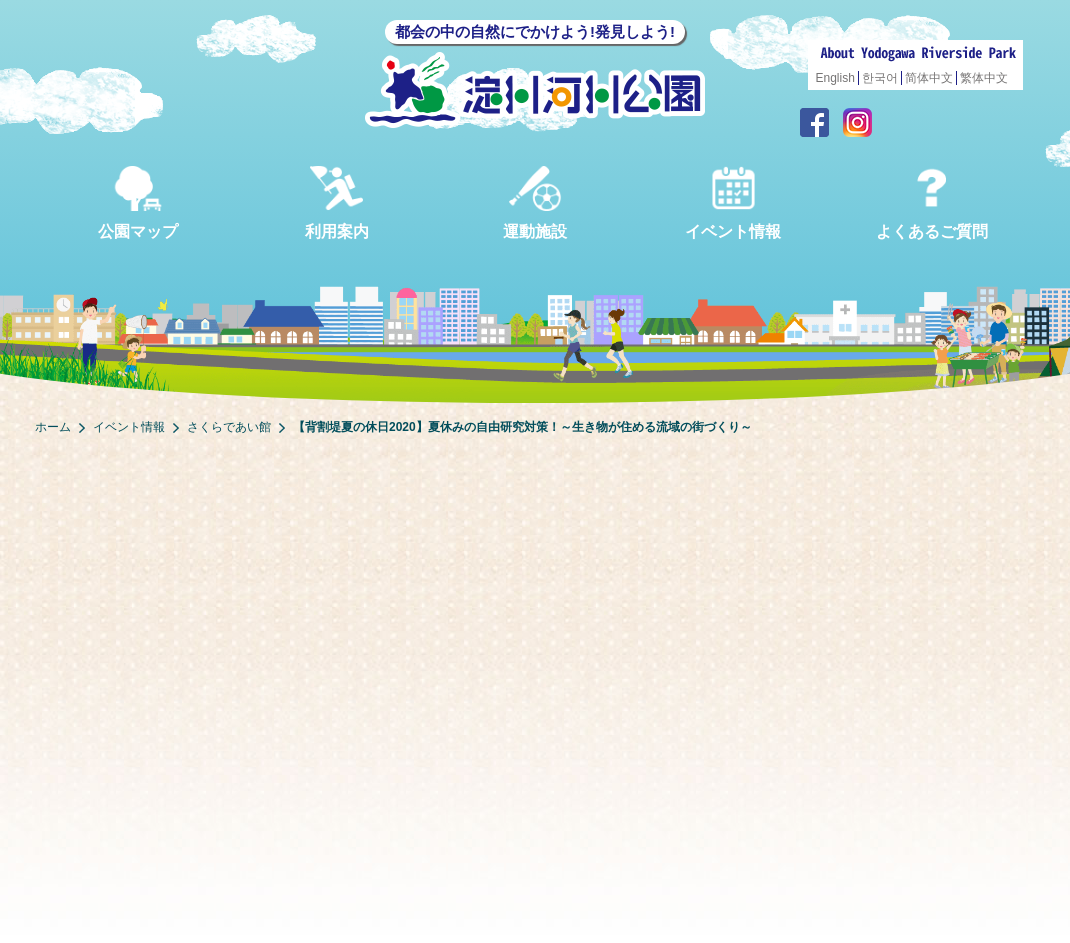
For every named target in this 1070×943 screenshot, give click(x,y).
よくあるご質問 (932, 202)
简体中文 (929, 78)
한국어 (880, 78)
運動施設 (535, 202)
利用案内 (337, 202)
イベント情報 (733, 202)
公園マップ (138, 202)
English (835, 78)
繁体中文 (984, 78)
